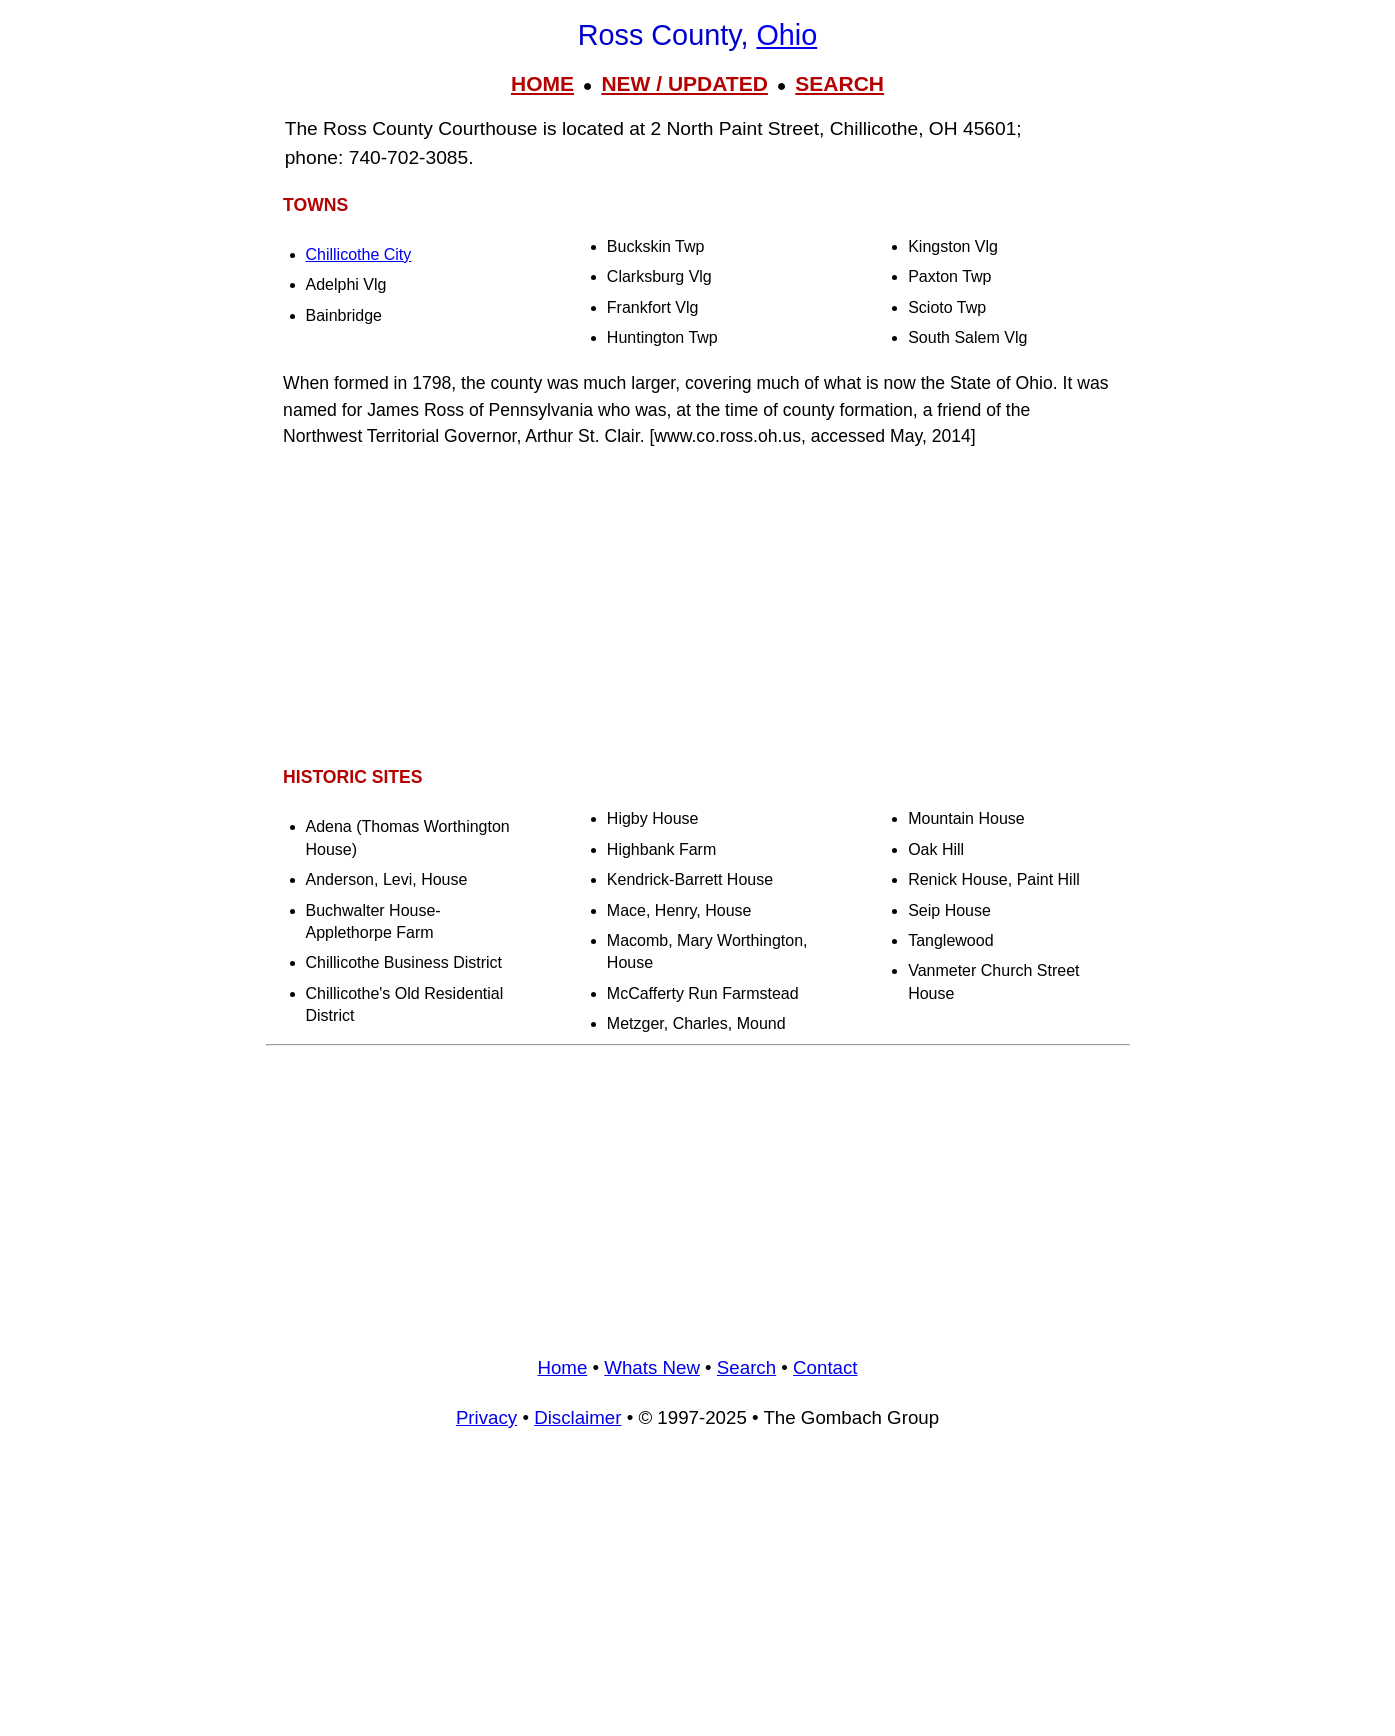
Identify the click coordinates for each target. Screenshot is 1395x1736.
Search (746, 1367)
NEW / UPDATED (684, 83)
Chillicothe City (359, 254)
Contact (825, 1367)
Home (562, 1367)
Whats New (652, 1367)
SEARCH (839, 83)
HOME (542, 83)
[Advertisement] (698, 607)
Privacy (486, 1417)
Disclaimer (577, 1417)
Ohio (786, 35)
